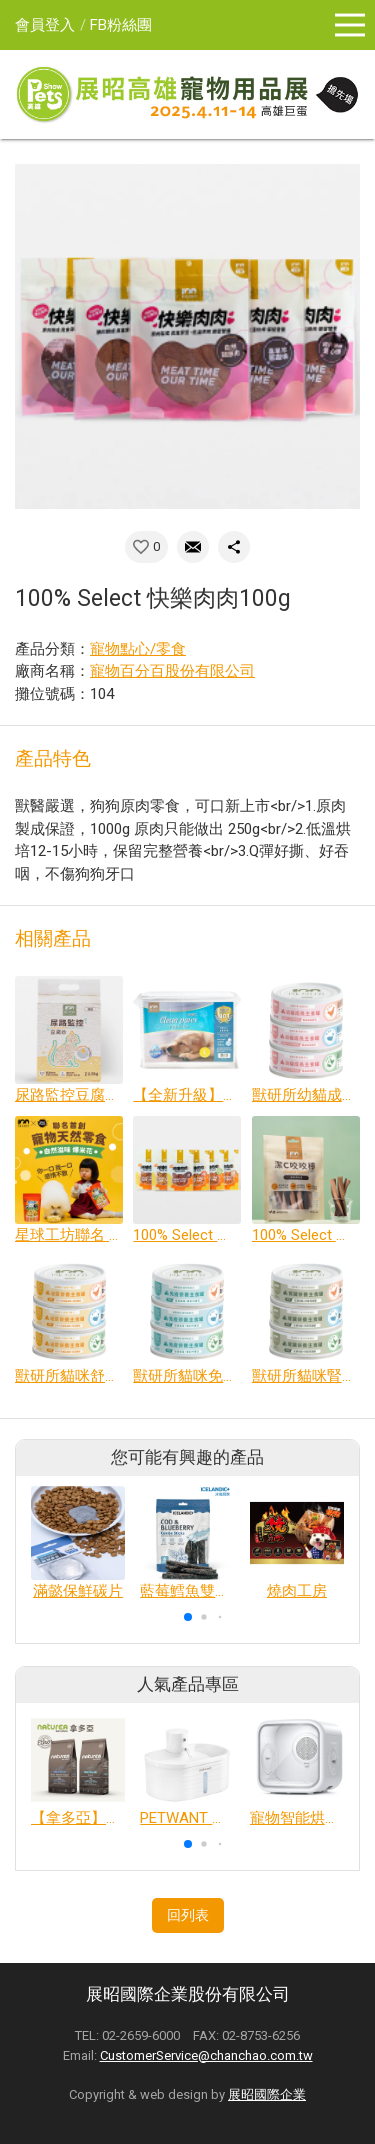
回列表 (188, 1915)
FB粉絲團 (121, 25)
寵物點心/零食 (138, 649)
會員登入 (45, 25)
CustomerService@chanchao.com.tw (206, 2055)
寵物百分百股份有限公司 (172, 671)
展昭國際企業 (267, 2094)
